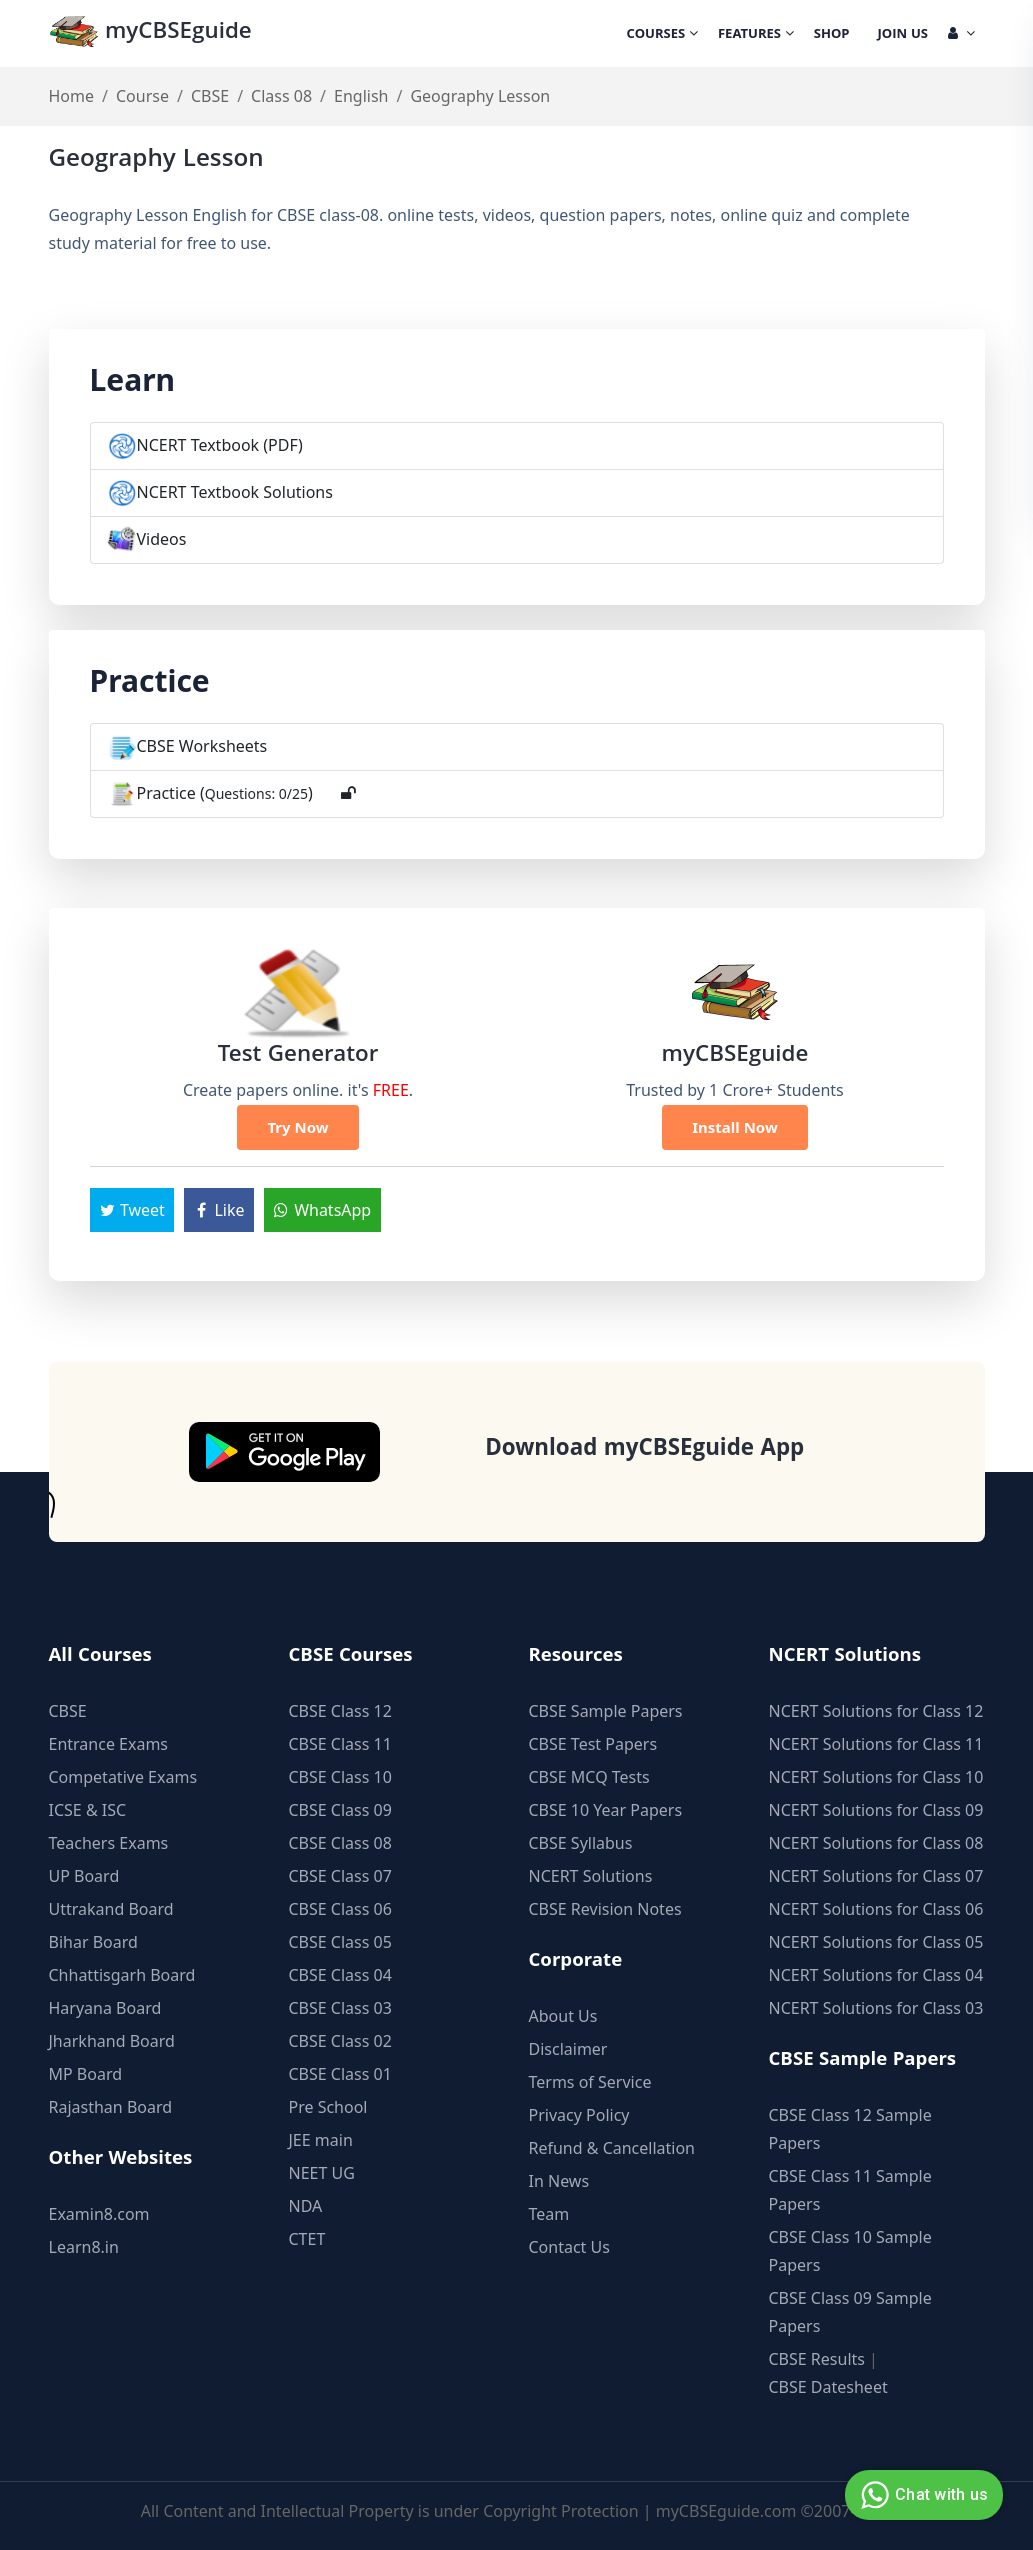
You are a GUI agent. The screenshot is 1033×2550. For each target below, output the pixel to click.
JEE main (321, 2140)
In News (559, 2181)
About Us (563, 2016)
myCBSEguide (150, 33)
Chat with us (921, 2495)
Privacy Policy (579, 2115)
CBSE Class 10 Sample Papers (850, 2251)
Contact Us (569, 2247)
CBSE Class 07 (340, 1876)
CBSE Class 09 (340, 1810)
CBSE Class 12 (340, 1711)
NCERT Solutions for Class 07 (876, 1876)
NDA (306, 2206)
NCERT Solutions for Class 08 (876, 1843)
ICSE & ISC (88, 1810)
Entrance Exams (109, 1744)
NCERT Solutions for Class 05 (876, 1942)
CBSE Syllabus (581, 1843)
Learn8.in (84, 2247)
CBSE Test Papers (593, 1744)
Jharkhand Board (112, 2041)
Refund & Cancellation (612, 2148)
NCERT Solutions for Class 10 (876, 1777)
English (361, 96)
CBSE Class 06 (340, 1909)
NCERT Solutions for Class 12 (876, 1711)
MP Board (86, 2074)
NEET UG (322, 2173)
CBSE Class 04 (340, 1975)
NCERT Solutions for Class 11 (876, 1744)
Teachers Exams (109, 1843)
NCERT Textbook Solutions (235, 492)
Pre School (328, 2107)
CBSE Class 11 (340, 1744)
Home (72, 96)
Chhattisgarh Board (122, 1975)
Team (549, 2214)
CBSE (210, 96)
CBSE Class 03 (340, 2008)
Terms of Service (590, 2082)
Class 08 (281, 96)
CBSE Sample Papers (606, 1711)
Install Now (735, 1127)
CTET (307, 2239)
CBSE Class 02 (340, 2041)
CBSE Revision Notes (605, 1909)
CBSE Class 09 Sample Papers (850, 2312)
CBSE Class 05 (340, 1942)
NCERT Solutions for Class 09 (876, 1810)
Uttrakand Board (111, 1909)
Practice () (225, 793)
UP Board (84, 1876)
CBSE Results (817, 2359)
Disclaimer (568, 2049)
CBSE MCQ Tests (589, 1777)
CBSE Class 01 (340, 2074)
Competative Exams (123, 1777)
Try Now (297, 1127)
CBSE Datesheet (828, 2387)
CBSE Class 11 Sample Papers (850, 2190)
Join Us (903, 35)
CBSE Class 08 (340, 1843)
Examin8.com (99, 2214)
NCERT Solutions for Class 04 (876, 1975)
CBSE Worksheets (202, 746)
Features (756, 35)
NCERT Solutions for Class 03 (876, 2008)
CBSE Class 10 (340, 1777)
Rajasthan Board (111, 2107)
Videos (162, 539)
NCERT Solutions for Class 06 (876, 1909)
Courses (662, 35)
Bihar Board (93, 1942)
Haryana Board (105, 2008)
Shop (832, 35)
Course (142, 96)
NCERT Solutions (591, 1876)
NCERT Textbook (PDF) (220, 445)
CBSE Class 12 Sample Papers (850, 2129)
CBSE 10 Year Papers (606, 1810)
